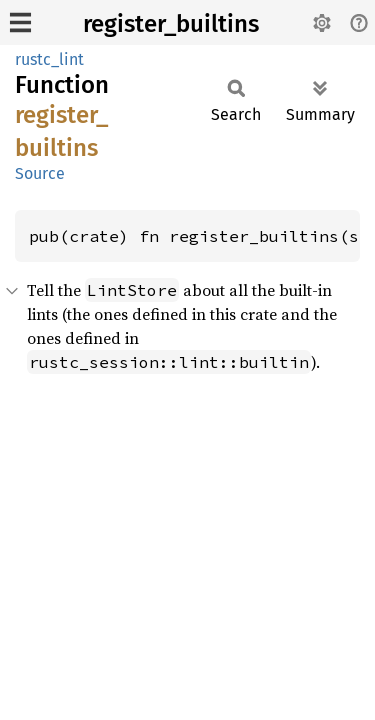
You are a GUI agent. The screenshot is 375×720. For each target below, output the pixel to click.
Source (40, 173)
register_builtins (171, 24)
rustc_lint (49, 59)
